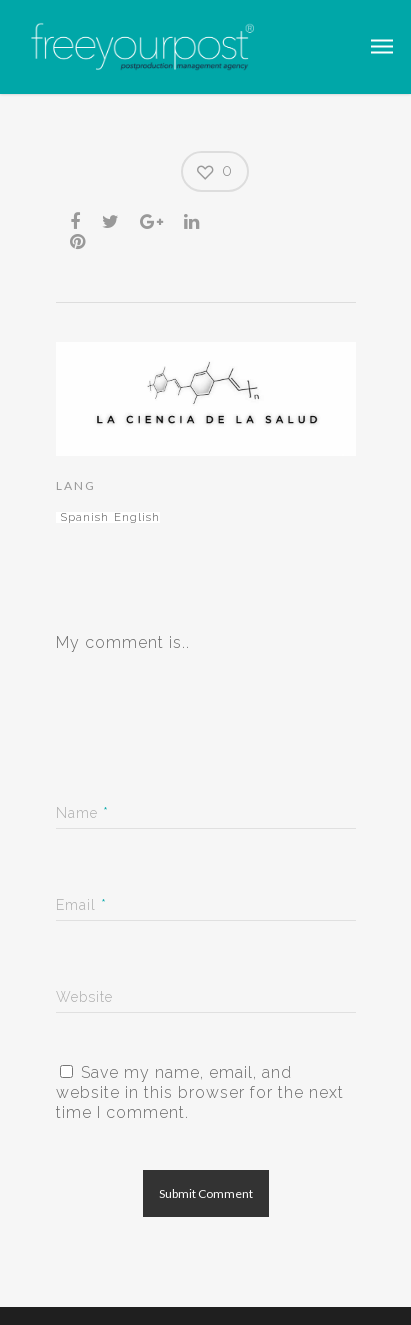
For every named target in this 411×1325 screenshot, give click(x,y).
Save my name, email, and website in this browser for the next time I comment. (200, 1092)
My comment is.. (123, 642)
